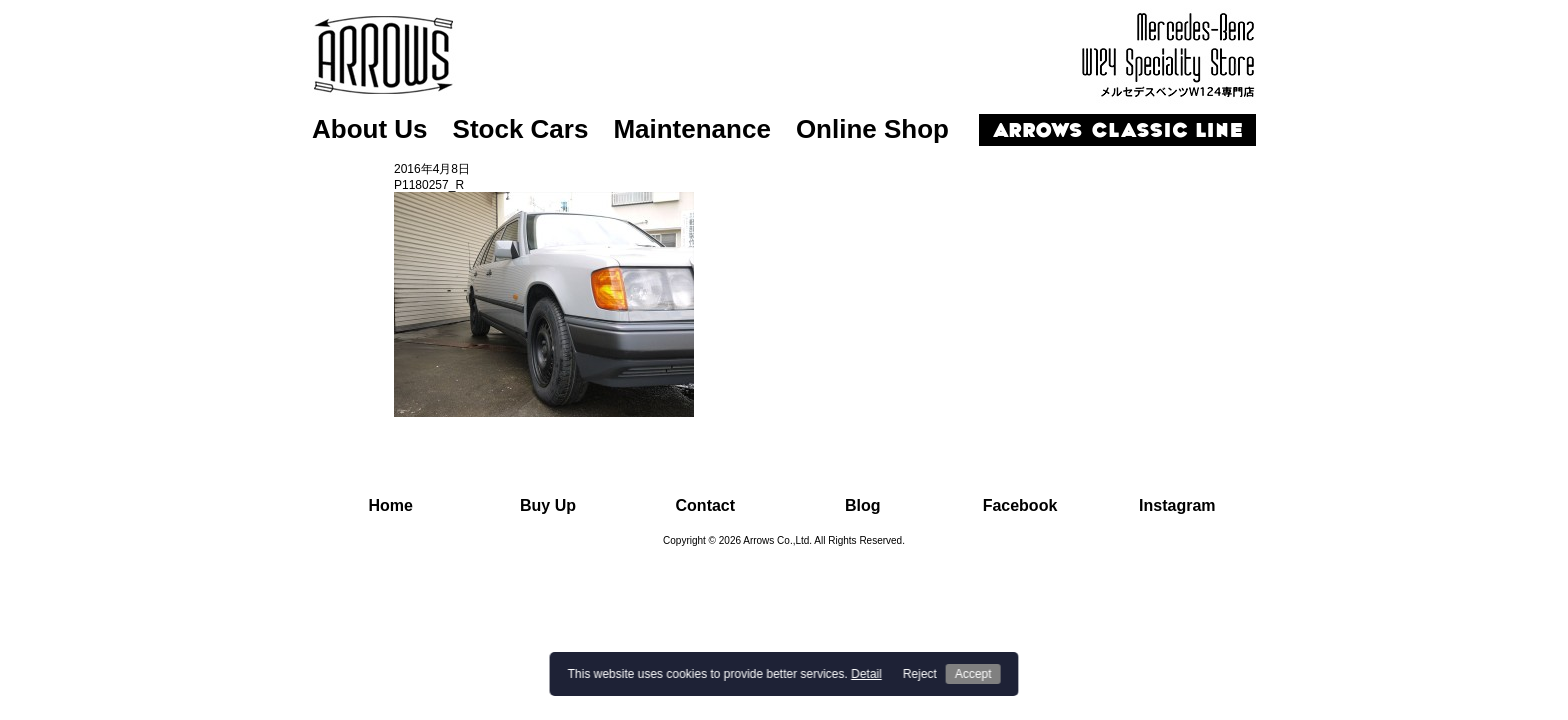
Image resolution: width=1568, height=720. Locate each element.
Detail (866, 674)
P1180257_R (429, 185)
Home (390, 505)
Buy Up (548, 505)
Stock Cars (521, 129)
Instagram (1177, 505)
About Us (370, 129)
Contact (706, 505)
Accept (973, 674)
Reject (920, 674)
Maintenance (692, 129)
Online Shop (872, 129)
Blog (863, 505)
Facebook (1020, 505)
